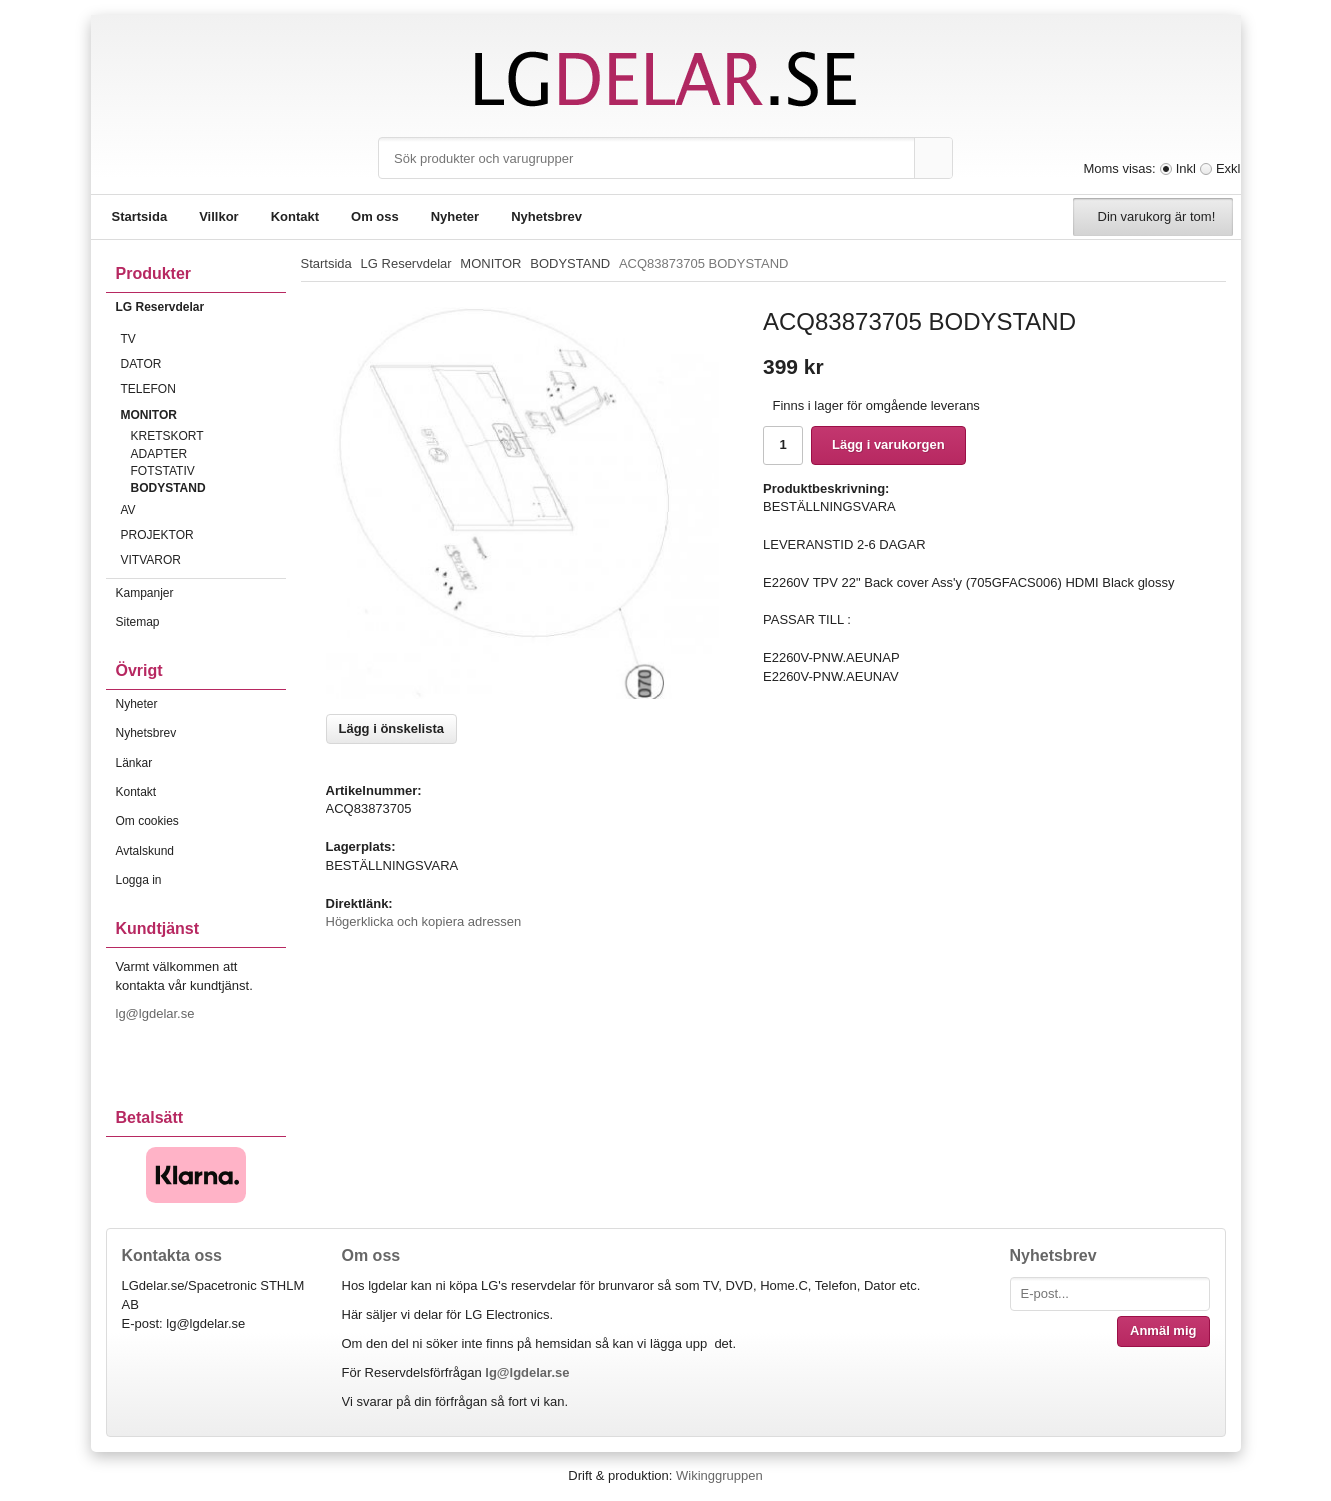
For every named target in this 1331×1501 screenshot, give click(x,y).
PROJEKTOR (203, 535)
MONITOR (203, 415)
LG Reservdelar (201, 307)
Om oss (375, 216)
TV (203, 339)
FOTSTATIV (163, 471)
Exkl (1228, 168)
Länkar (134, 763)
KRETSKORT (167, 436)
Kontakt (295, 216)
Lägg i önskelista (391, 728)
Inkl (1186, 168)
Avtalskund (145, 851)
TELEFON (203, 389)
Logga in (139, 880)
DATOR (203, 364)
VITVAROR (203, 560)
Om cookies (147, 821)
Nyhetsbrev (546, 216)
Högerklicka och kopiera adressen (424, 921)
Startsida (140, 216)
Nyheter (455, 216)
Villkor (219, 216)
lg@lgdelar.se (157, 1013)
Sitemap (138, 622)
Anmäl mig (1163, 1330)
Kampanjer (145, 593)
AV (203, 510)
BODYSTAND (168, 488)
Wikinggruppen (719, 1475)
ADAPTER (159, 454)
